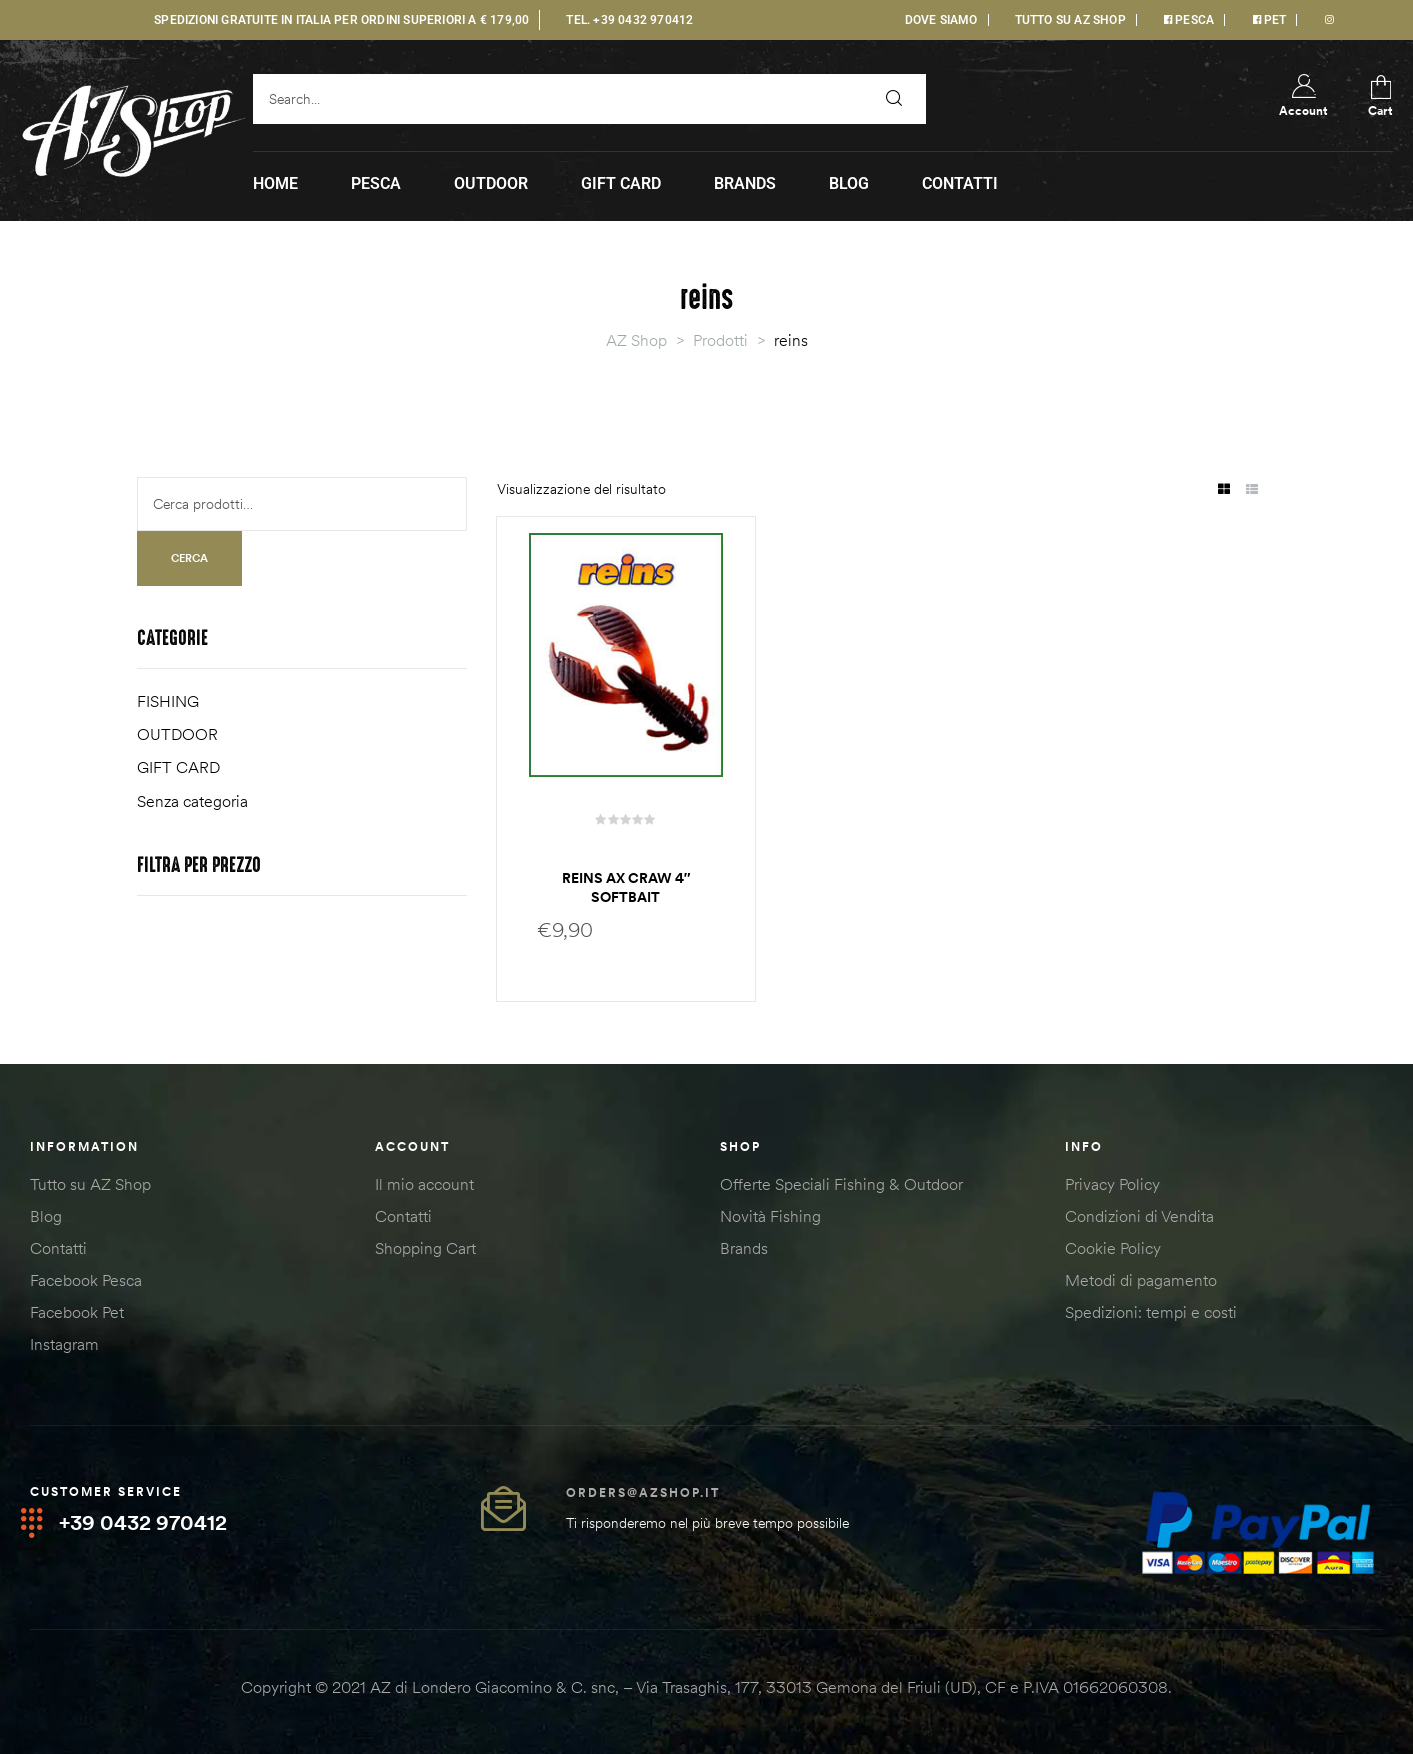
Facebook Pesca (86, 1280)
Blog (46, 1216)
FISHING (168, 701)
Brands (744, 1248)
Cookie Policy (1113, 1248)
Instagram (64, 1344)
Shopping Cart (425, 1248)
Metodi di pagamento (1141, 1280)
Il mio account (424, 1184)
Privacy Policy (1112, 1184)
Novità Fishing (770, 1216)
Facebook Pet (77, 1312)
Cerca (189, 558)
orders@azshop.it (643, 1492)
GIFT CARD (178, 767)
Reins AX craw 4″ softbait (626, 888)
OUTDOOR (177, 734)
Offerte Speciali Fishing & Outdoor (841, 1184)
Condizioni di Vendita (1139, 1216)
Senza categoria (192, 801)
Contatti (58, 1248)
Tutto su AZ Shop (90, 1184)
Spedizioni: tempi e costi (1151, 1312)
